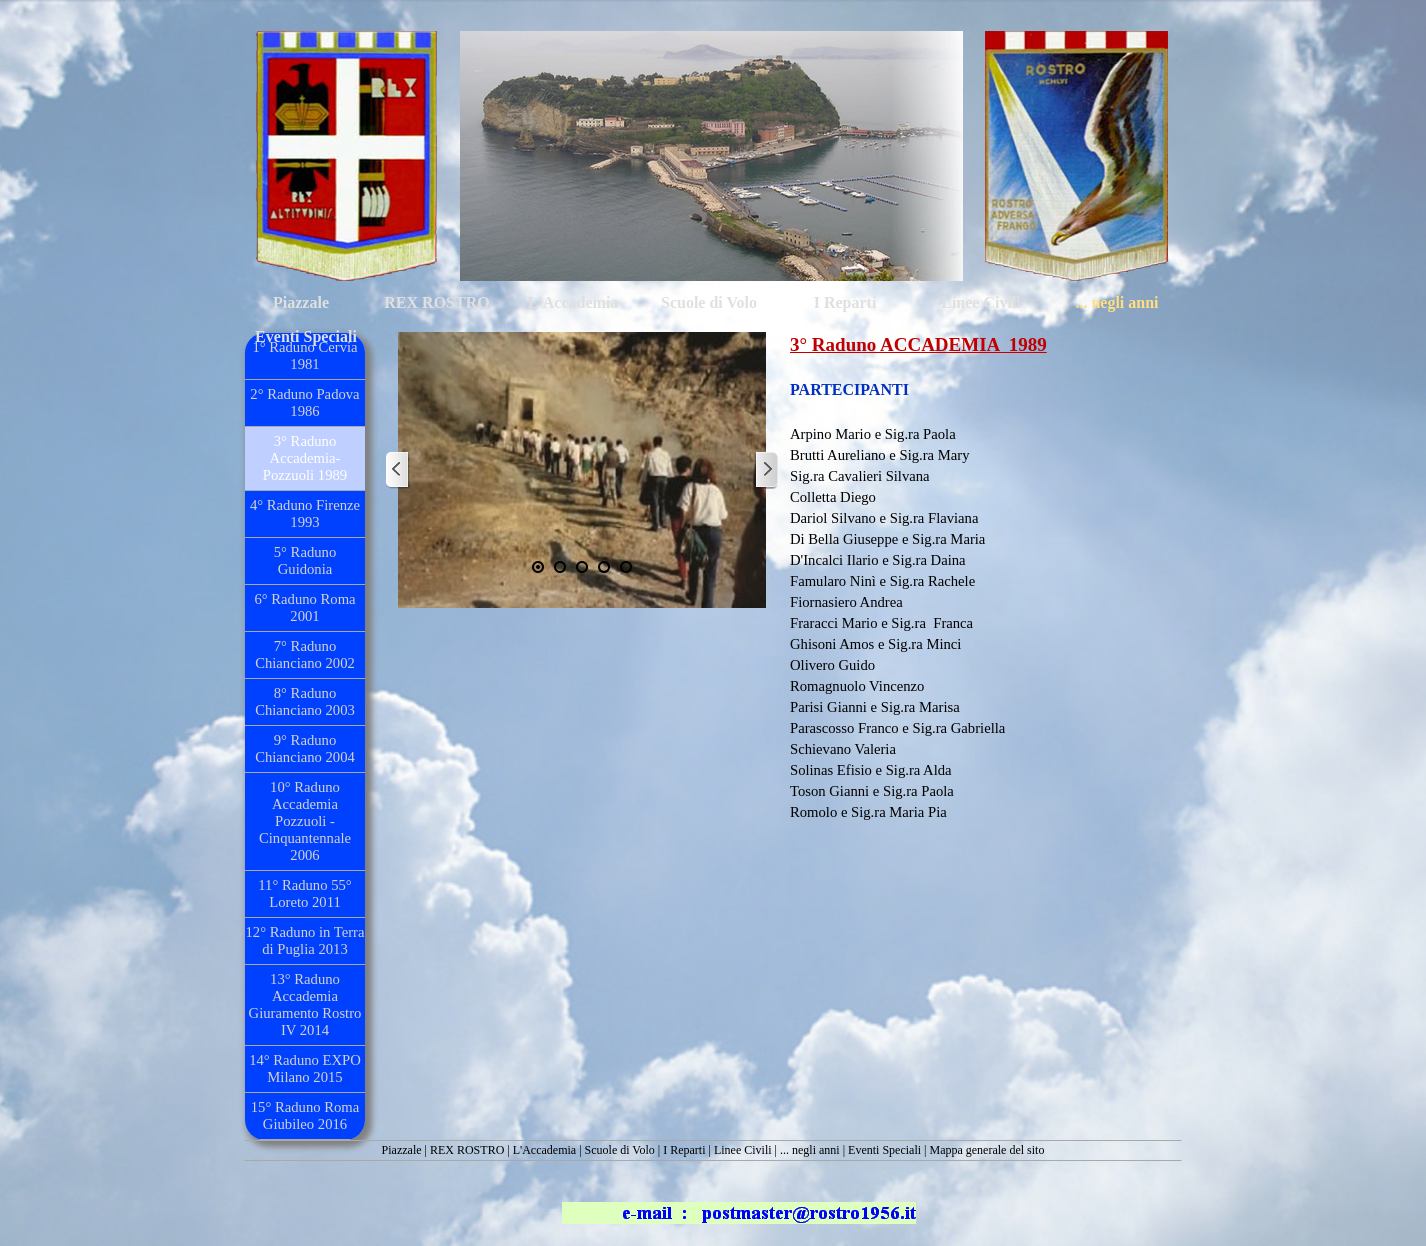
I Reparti (684, 1150)
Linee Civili (743, 1150)
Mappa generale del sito (986, 1150)
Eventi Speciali (884, 1150)
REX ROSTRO (467, 1150)
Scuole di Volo (620, 1150)
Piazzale (402, 1150)
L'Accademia (544, 1150)
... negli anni (810, 1150)
